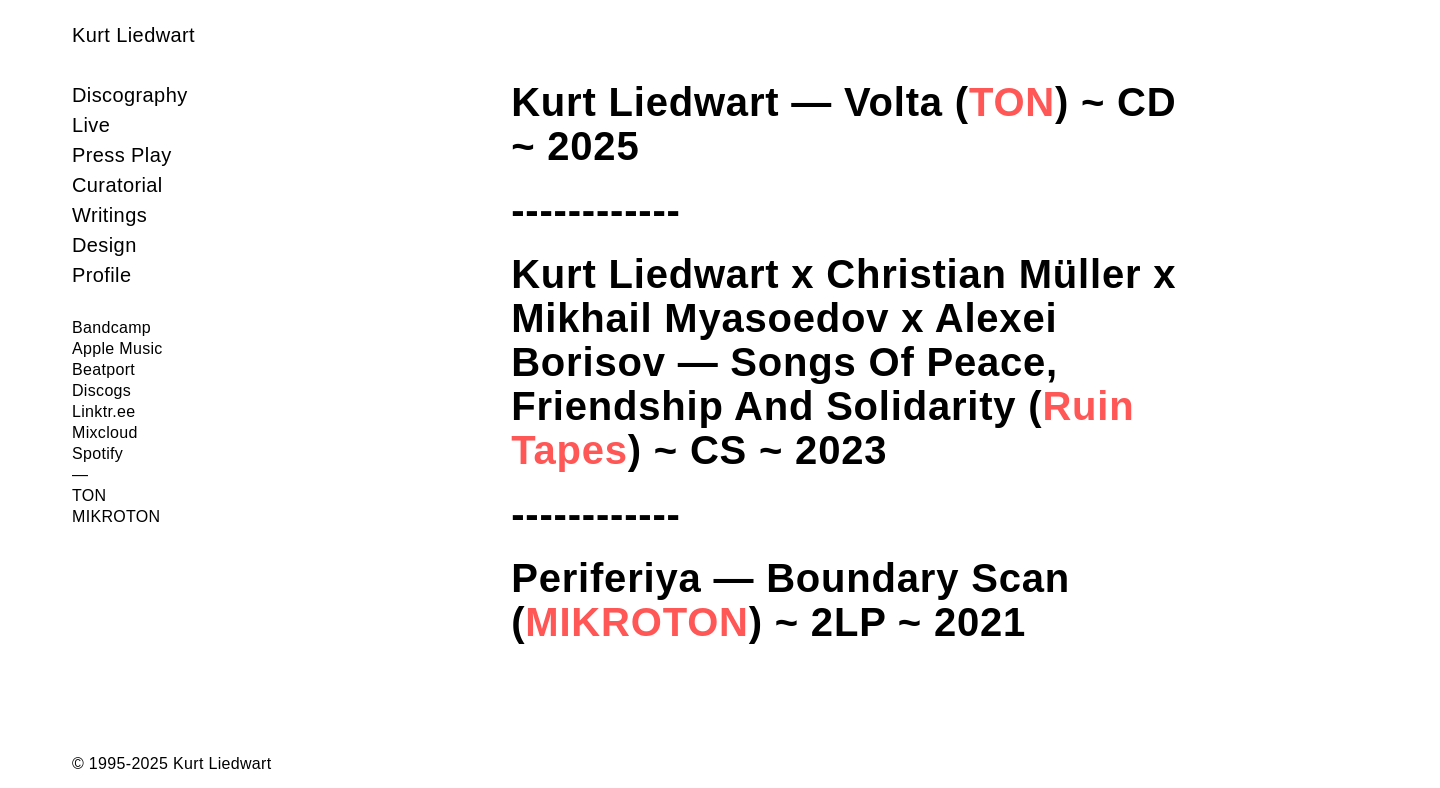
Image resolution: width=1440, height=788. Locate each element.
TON (1012, 102)
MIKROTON (636, 622)
